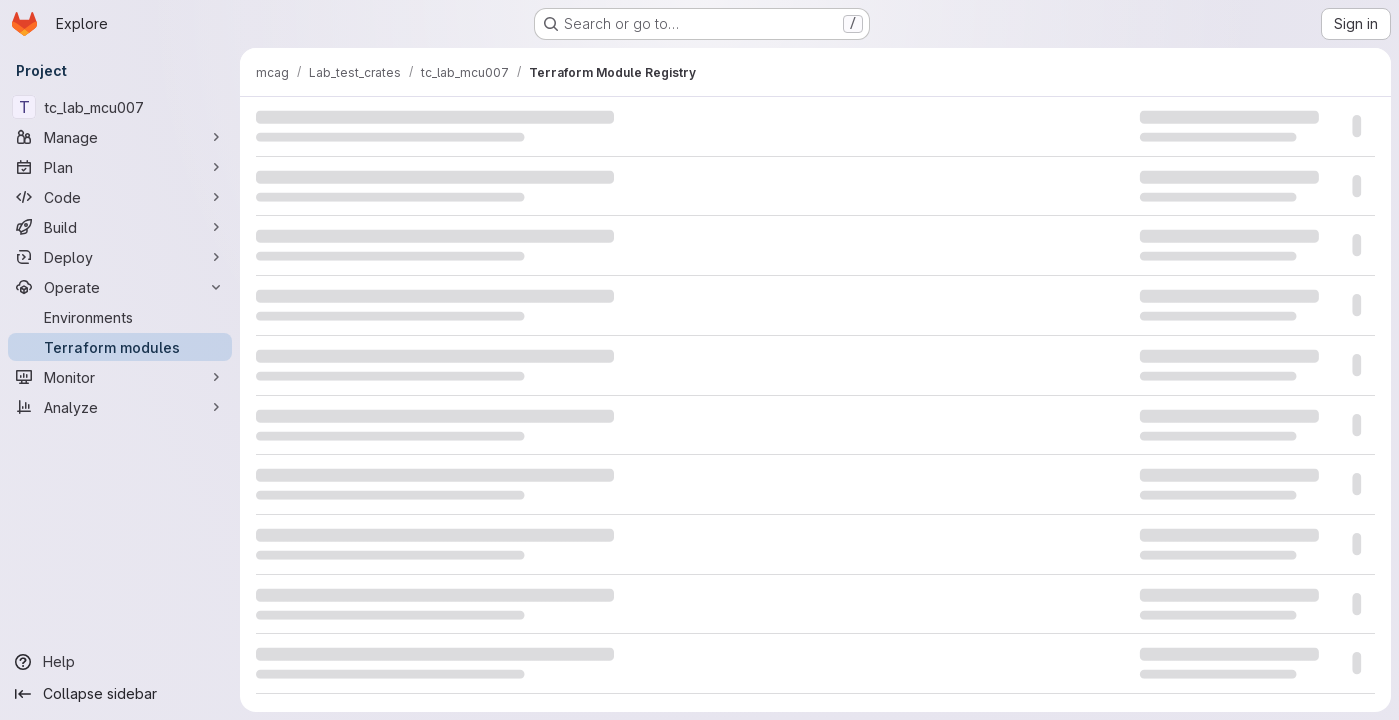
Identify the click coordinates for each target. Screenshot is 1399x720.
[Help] (120, 662)
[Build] (120, 227)
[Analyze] (120, 407)
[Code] (120, 197)
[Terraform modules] (120, 347)
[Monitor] (120, 377)
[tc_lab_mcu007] (120, 107)
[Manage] (120, 137)
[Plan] (120, 167)
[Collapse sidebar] (120, 694)
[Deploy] (120, 257)
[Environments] (120, 317)
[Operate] (120, 287)
